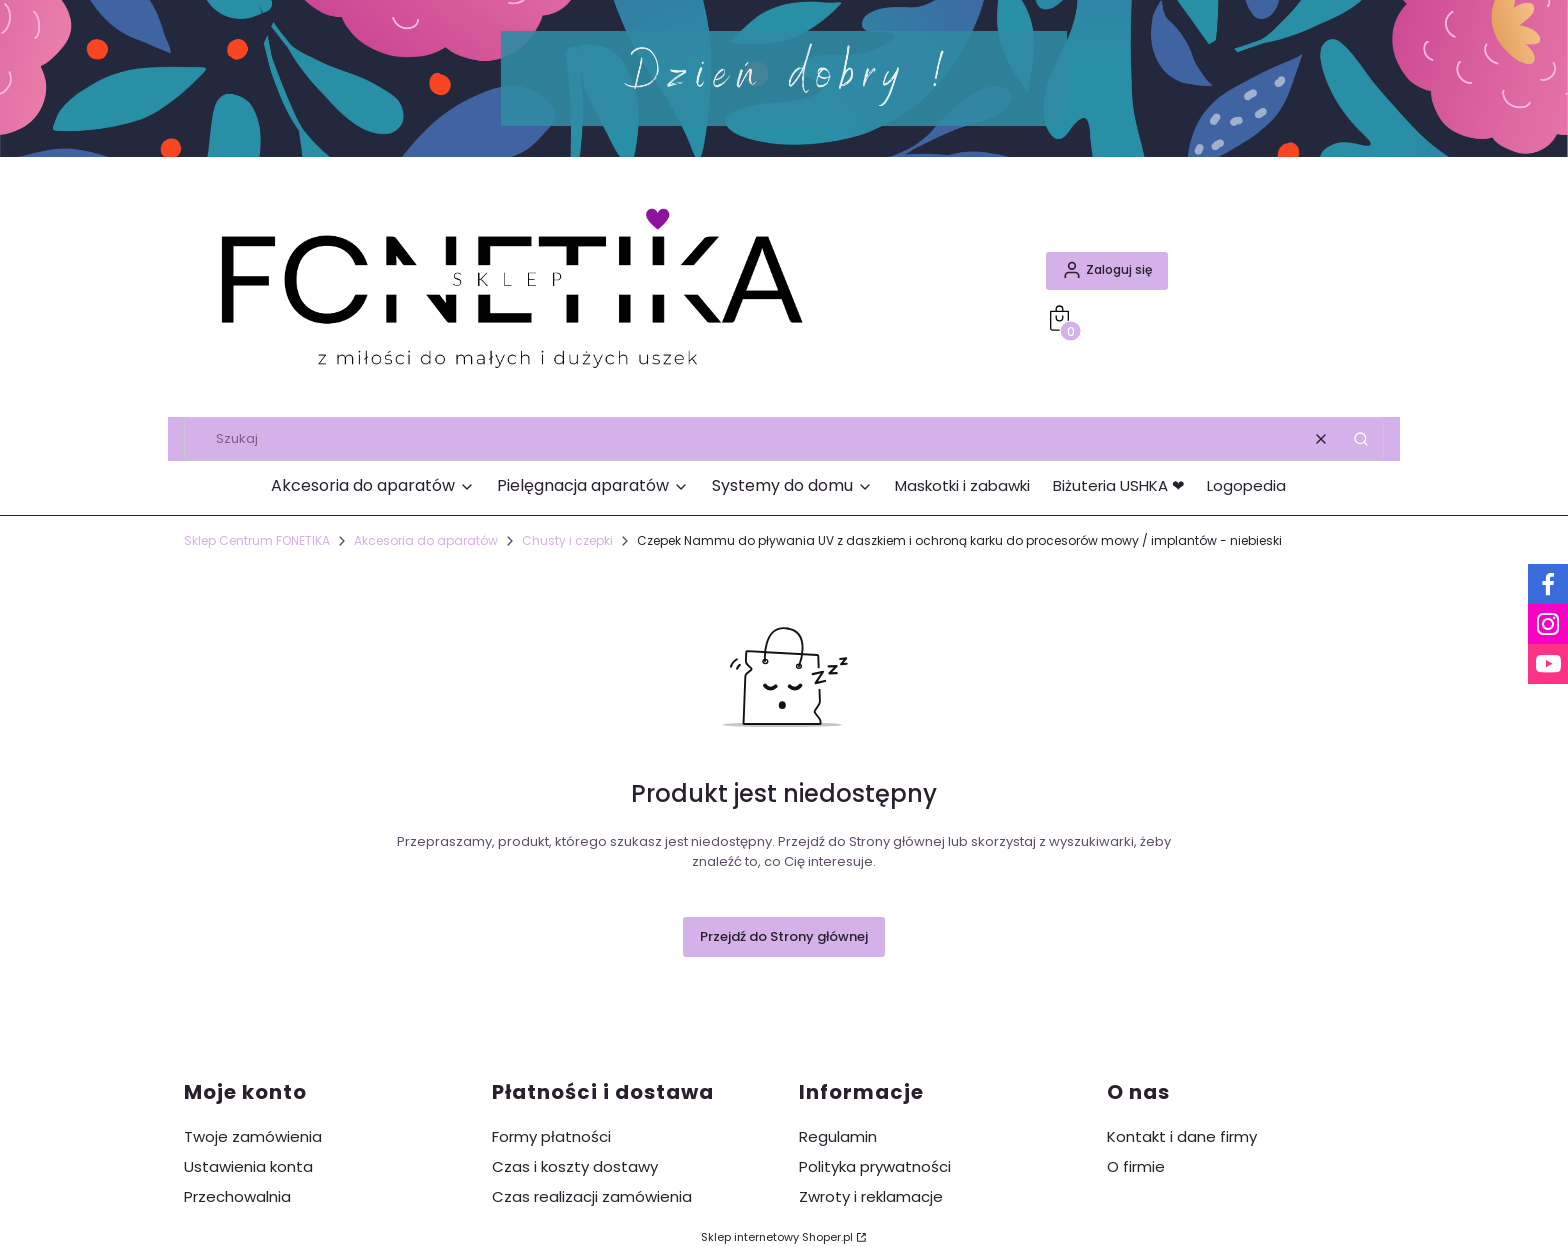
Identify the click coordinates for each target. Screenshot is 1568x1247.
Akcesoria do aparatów (426, 540)
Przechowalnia (237, 1196)
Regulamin (838, 1136)
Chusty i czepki (567, 540)
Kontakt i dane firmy (1182, 1136)
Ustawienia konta (248, 1166)
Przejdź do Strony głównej (784, 936)
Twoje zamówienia (253, 1136)
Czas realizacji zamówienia (592, 1196)
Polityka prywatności (875, 1166)
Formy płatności (551, 1136)
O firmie (1136, 1166)
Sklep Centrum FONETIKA (257, 540)
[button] (1361, 439)
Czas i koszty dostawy (575, 1166)
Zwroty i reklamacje (871, 1196)
